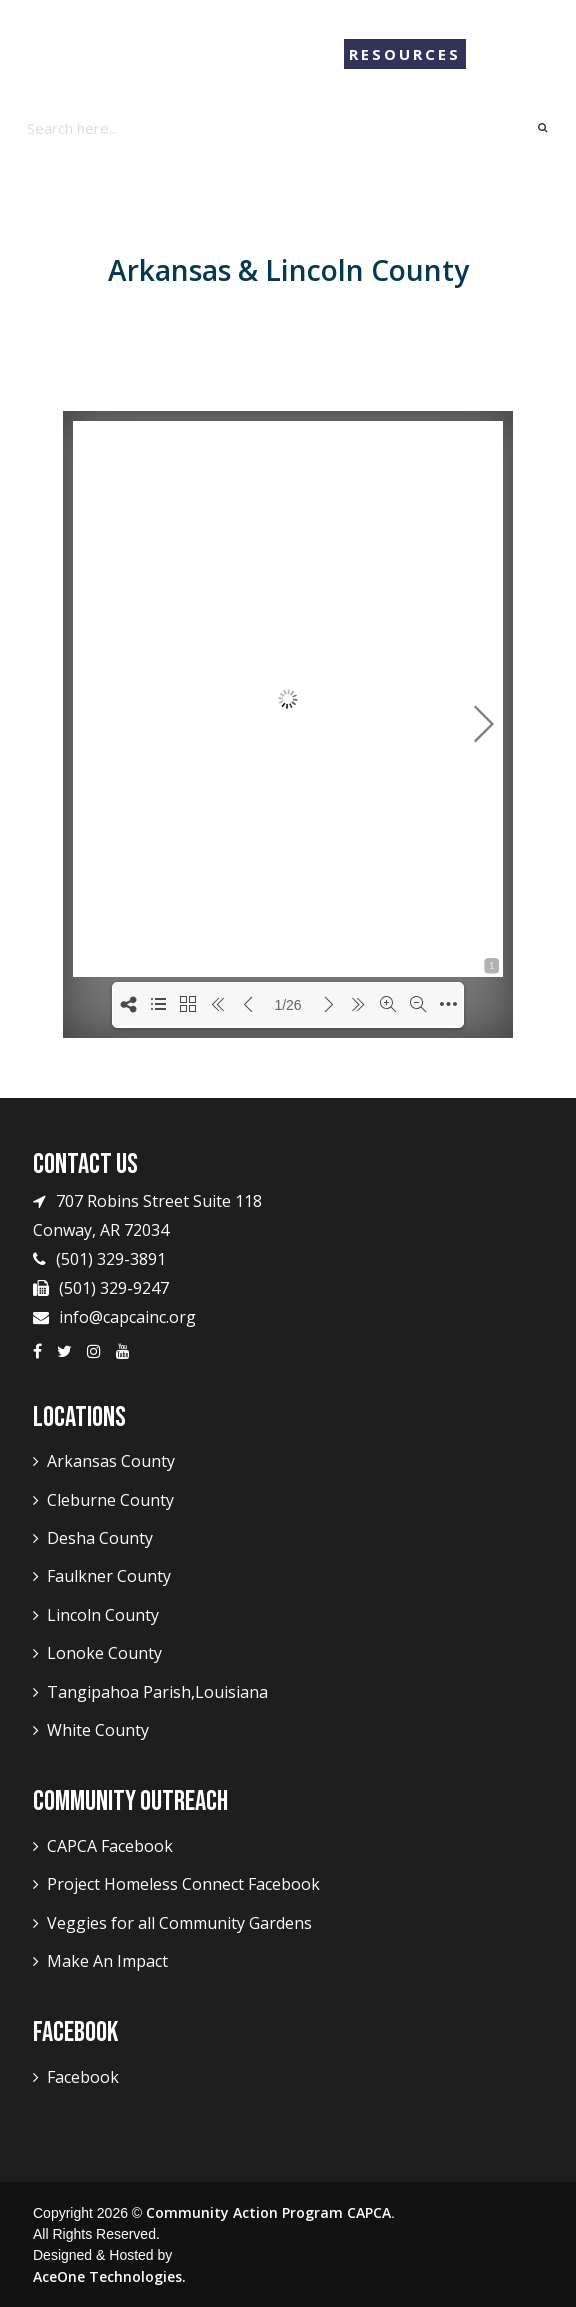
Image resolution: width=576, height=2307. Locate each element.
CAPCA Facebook (110, 1846)
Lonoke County (104, 1653)
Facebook (83, 2077)
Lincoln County (103, 1615)
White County (98, 1730)
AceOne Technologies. (109, 2276)
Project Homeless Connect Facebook (183, 1884)
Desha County (100, 1538)
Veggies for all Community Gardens (179, 1923)
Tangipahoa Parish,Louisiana (157, 1692)
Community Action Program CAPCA (268, 2212)
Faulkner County (109, 1576)
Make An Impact (107, 1961)
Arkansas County (111, 1461)
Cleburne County (110, 1500)
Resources (405, 54)
